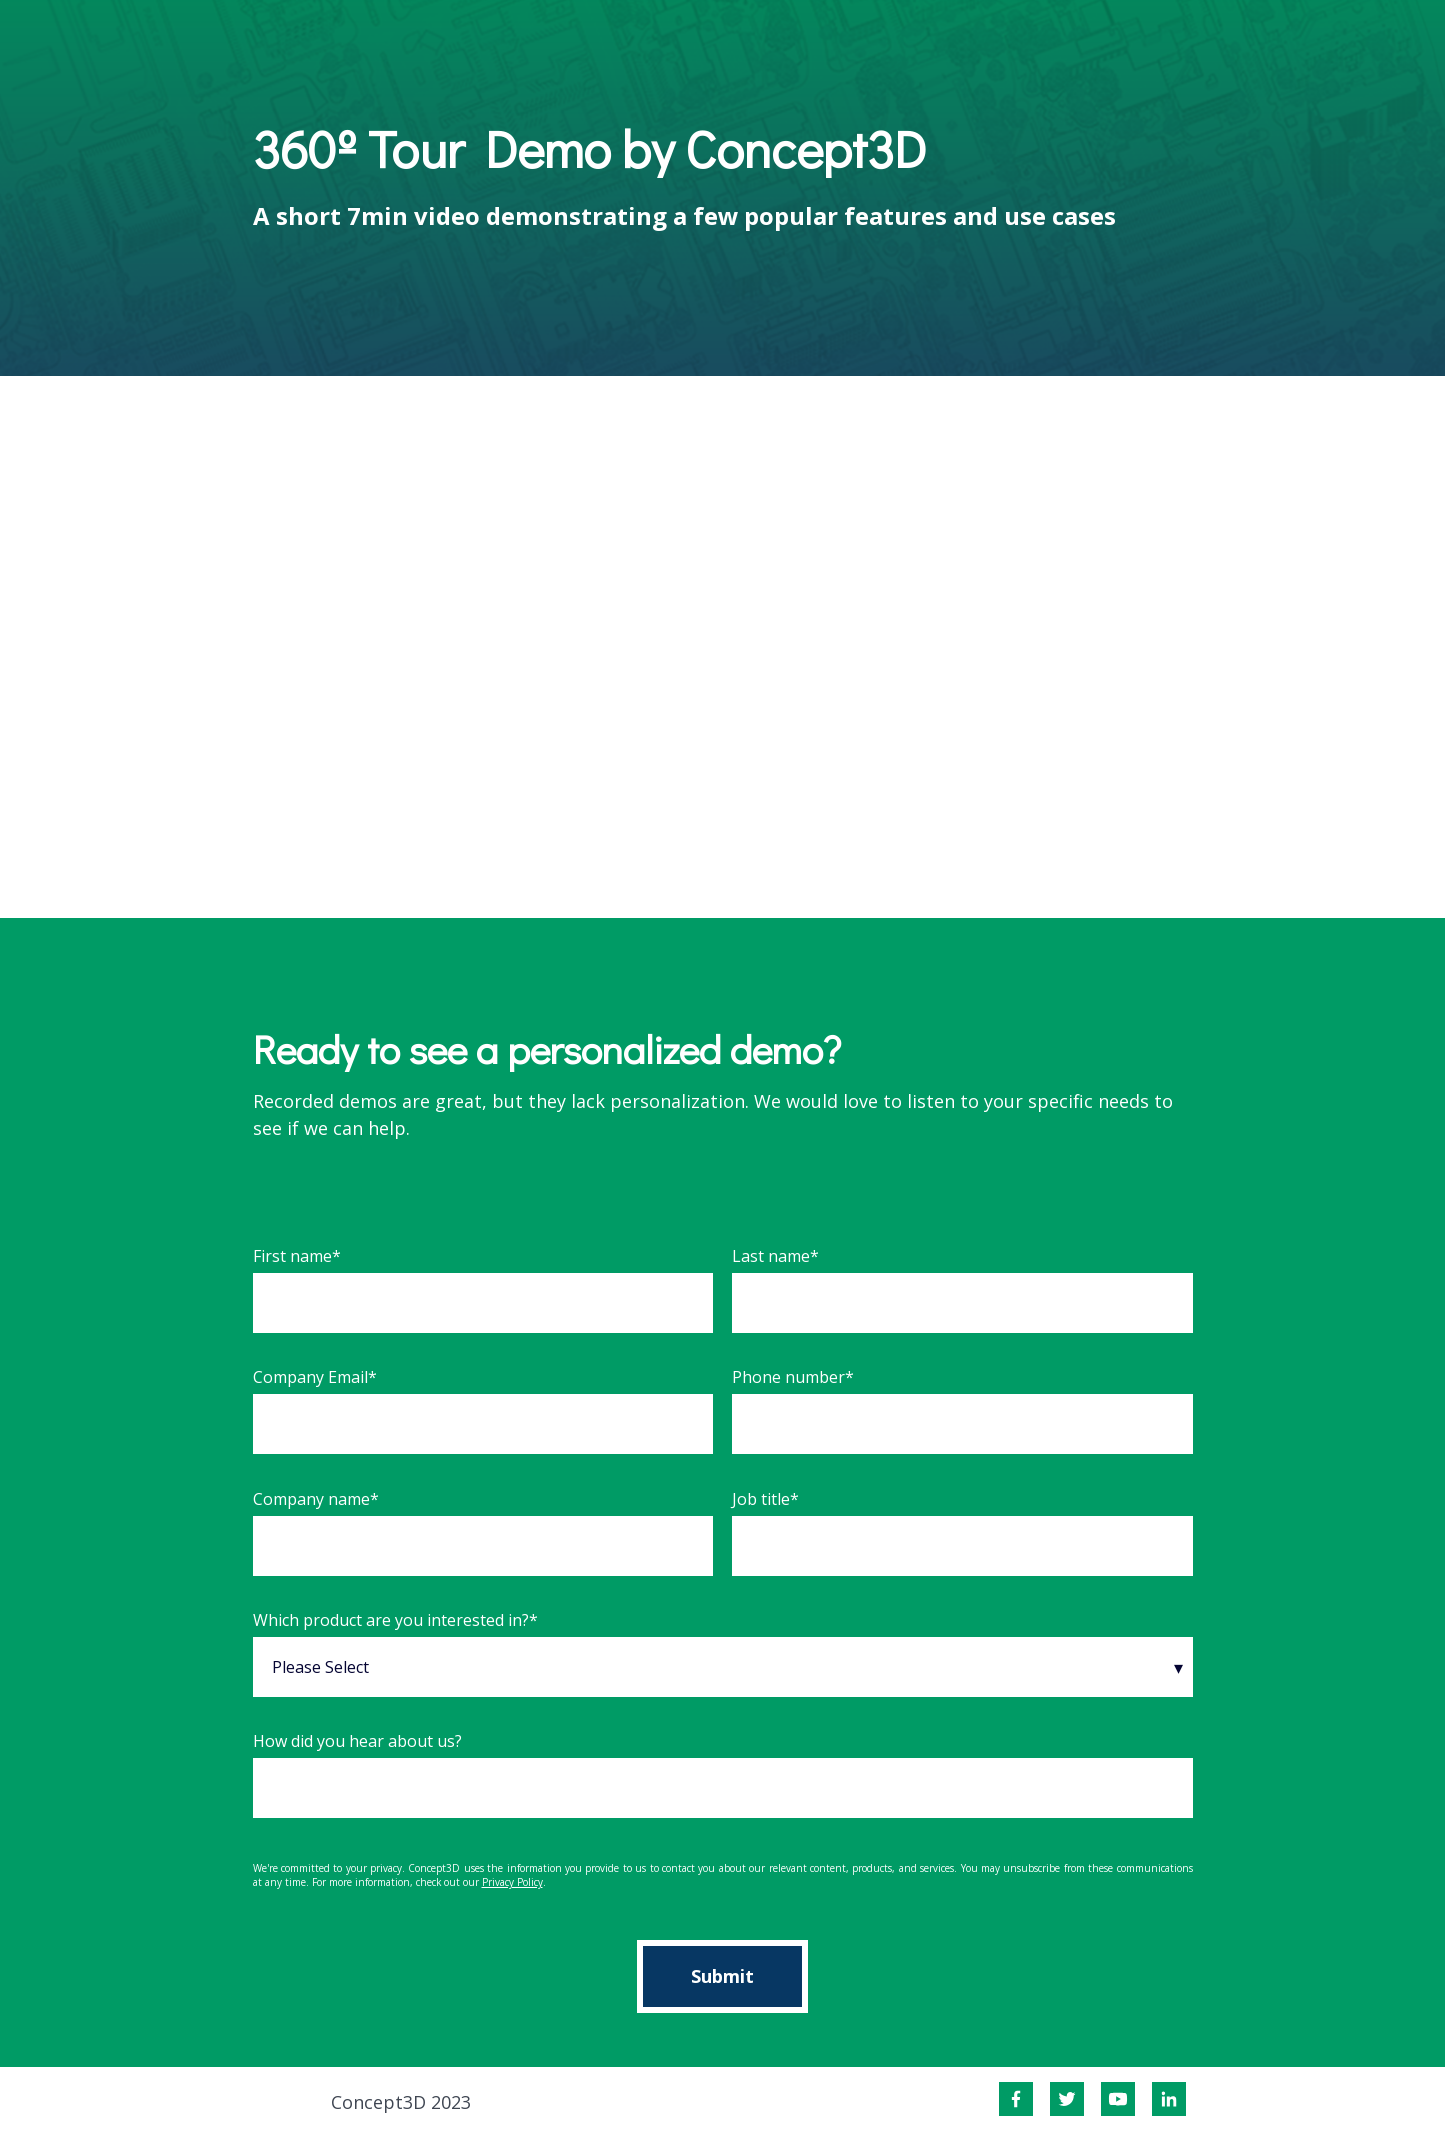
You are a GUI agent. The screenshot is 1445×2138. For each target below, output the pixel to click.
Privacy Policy (512, 1882)
